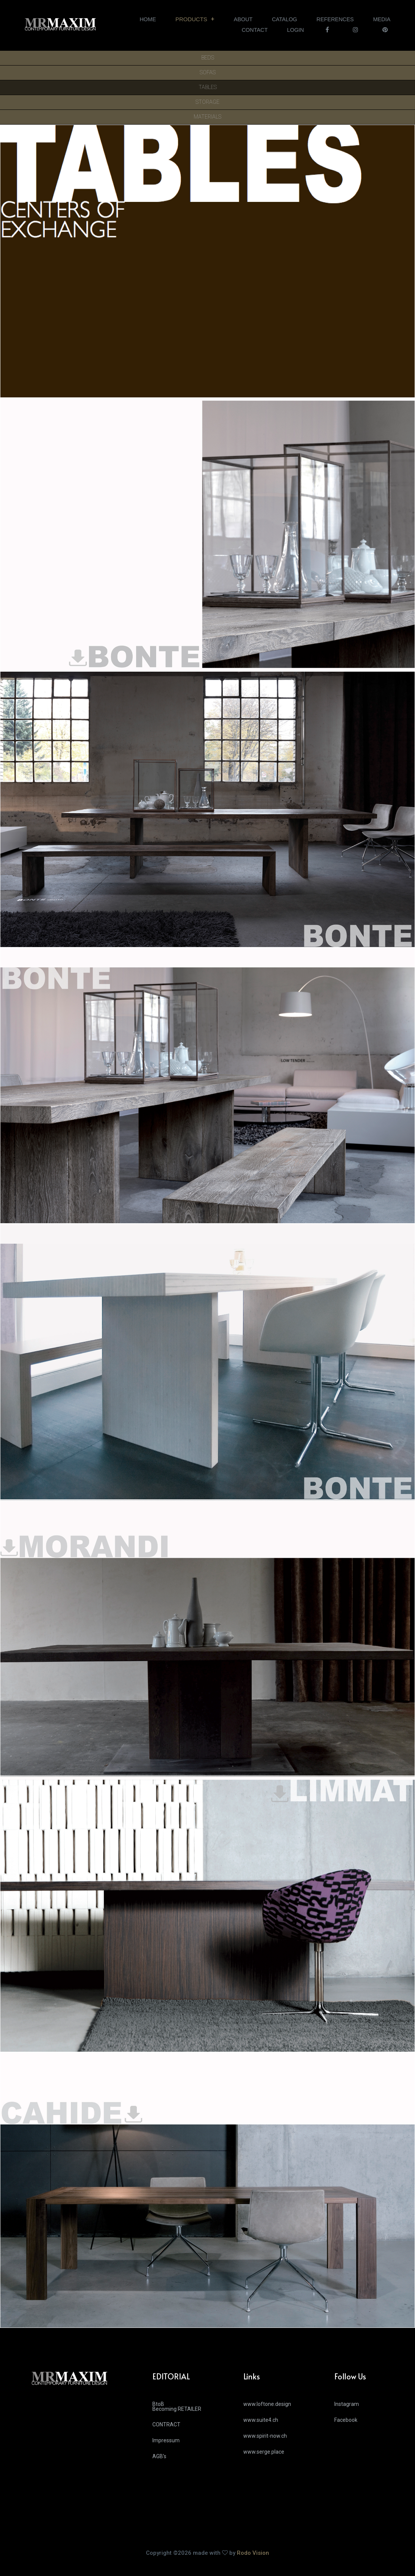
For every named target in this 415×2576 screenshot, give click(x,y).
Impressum (166, 2440)
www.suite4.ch (260, 2420)
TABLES (208, 87)
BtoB (192, 2409)
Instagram (346, 2404)
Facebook (345, 2420)
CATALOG (284, 19)
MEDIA (381, 19)
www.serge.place (263, 2452)
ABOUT (243, 19)
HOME (147, 19)
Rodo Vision (253, 2552)
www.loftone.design (267, 2404)
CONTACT (255, 30)
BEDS (207, 58)
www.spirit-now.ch (265, 2436)
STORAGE (207, 102)
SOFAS (208, 72)
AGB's (159, 2456)
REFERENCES (335, 19)
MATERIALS (207, 117)
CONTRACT (166, 2424)
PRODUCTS (191, 19)
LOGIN (295, 30)
